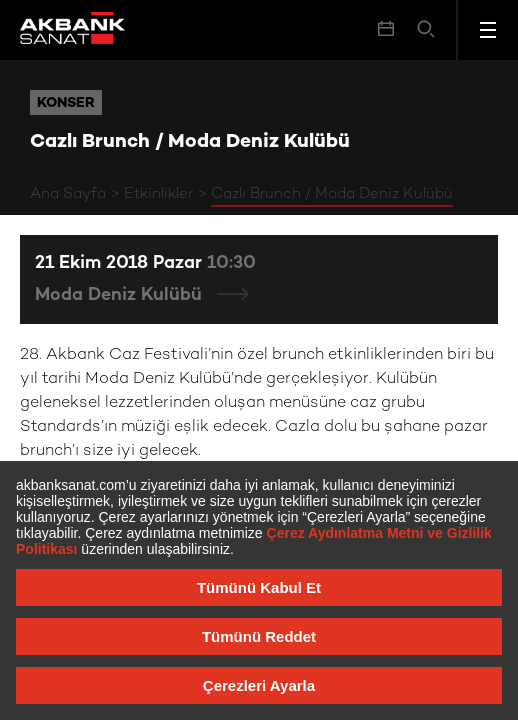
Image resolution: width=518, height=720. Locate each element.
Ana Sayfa (68, 194)
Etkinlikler (158, 194)
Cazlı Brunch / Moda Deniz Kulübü (332, 194)
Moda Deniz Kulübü (121, 295)
